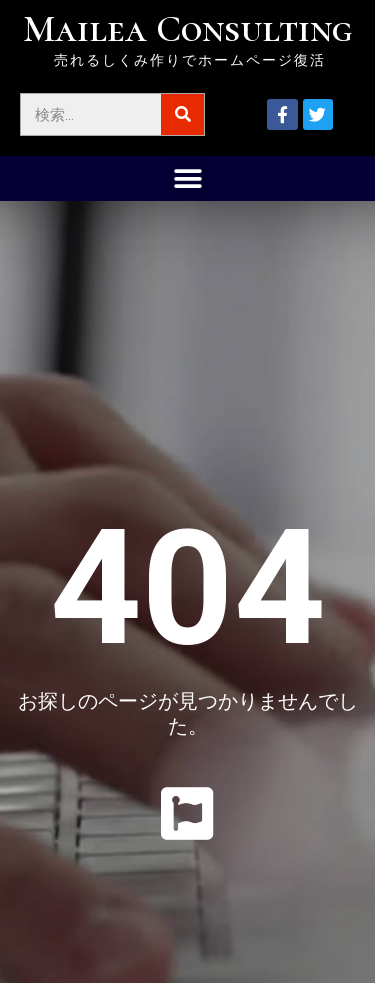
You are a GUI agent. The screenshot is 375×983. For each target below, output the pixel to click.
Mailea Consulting (187, 29)
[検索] (182, 114)
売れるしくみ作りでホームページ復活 (190, 60)
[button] (187, 178)
